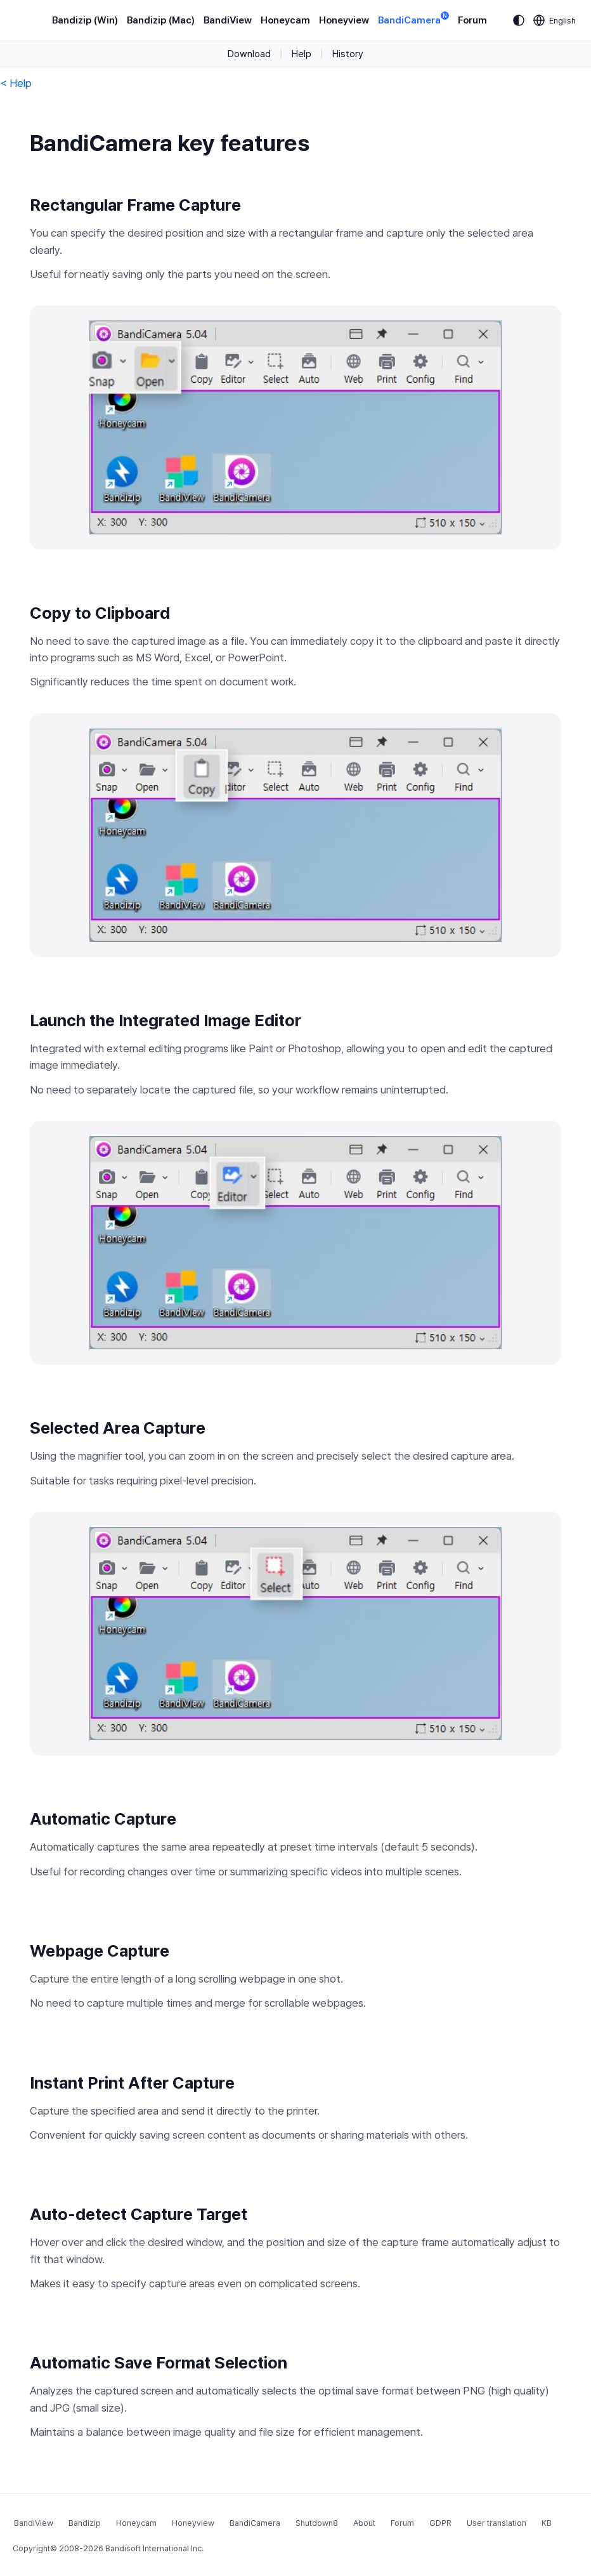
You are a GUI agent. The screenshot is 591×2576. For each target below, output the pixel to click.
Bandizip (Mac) (161, 20)
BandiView (228, 20)
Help (301, 54)
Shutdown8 (317, 2523)
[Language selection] (555, 20)
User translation (496, 2523)
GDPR (440, 2523)
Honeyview (344, 20)
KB (547, 2523)
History (347, 54)
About (364, 2523)
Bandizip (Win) (85, 20)
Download (249, 54)
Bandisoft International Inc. (154, 2548)
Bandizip (84, 2523)
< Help (16, 83)
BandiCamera (413, 19)
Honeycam (285, 20)
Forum (472, 20)
